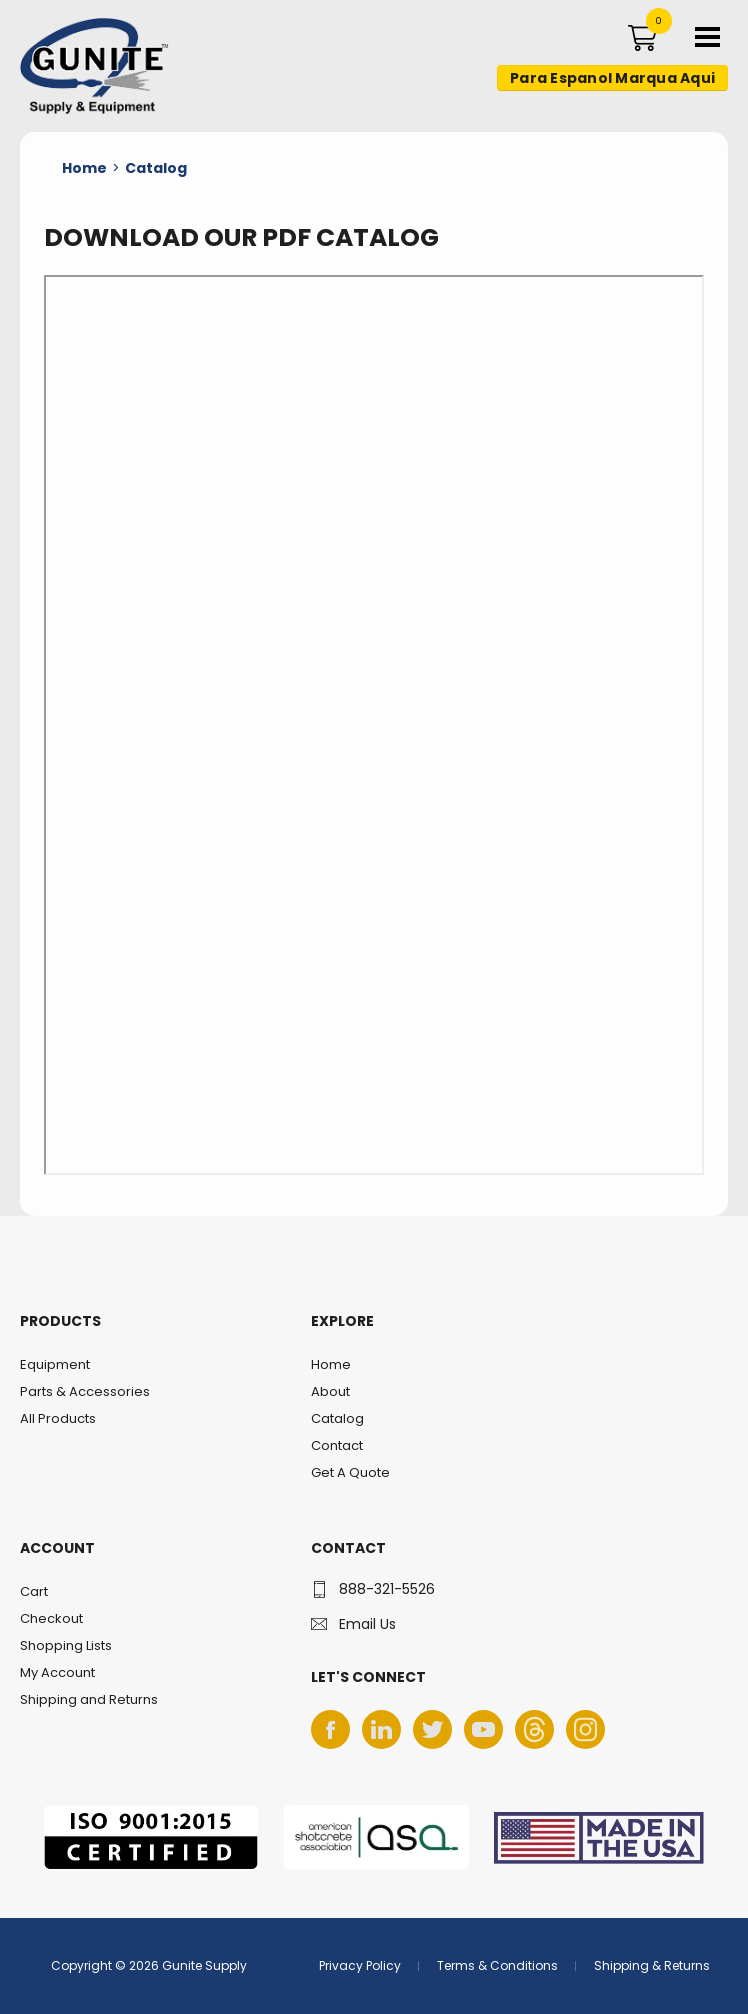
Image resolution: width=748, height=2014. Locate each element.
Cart (34, 1591)
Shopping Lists (66, 1645)
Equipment (55, 1364)
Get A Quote (350, 1472)
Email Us (367, 1624)
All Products (58, 1418)
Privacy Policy (360, 1965)
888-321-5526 (387, 1589)
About (330, 1391)
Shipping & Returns (652, 1965)
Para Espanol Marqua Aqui (612, 78)
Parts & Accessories (85, 1391)
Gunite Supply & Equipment (82, 113)
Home (331, 1364)
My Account (57, 1672)
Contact (337, 1445)
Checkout (51, 1618)
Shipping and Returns (89, 1699)
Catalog (337, 1418)
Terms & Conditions (497, 1965)
